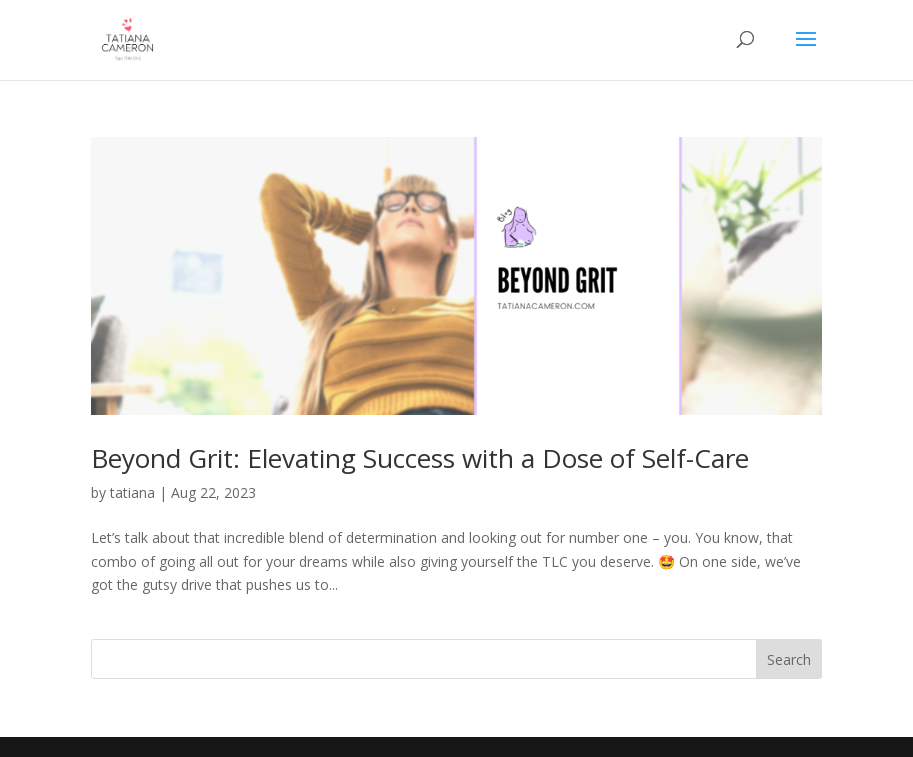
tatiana (132, 492)
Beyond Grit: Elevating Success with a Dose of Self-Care (420, 458)
